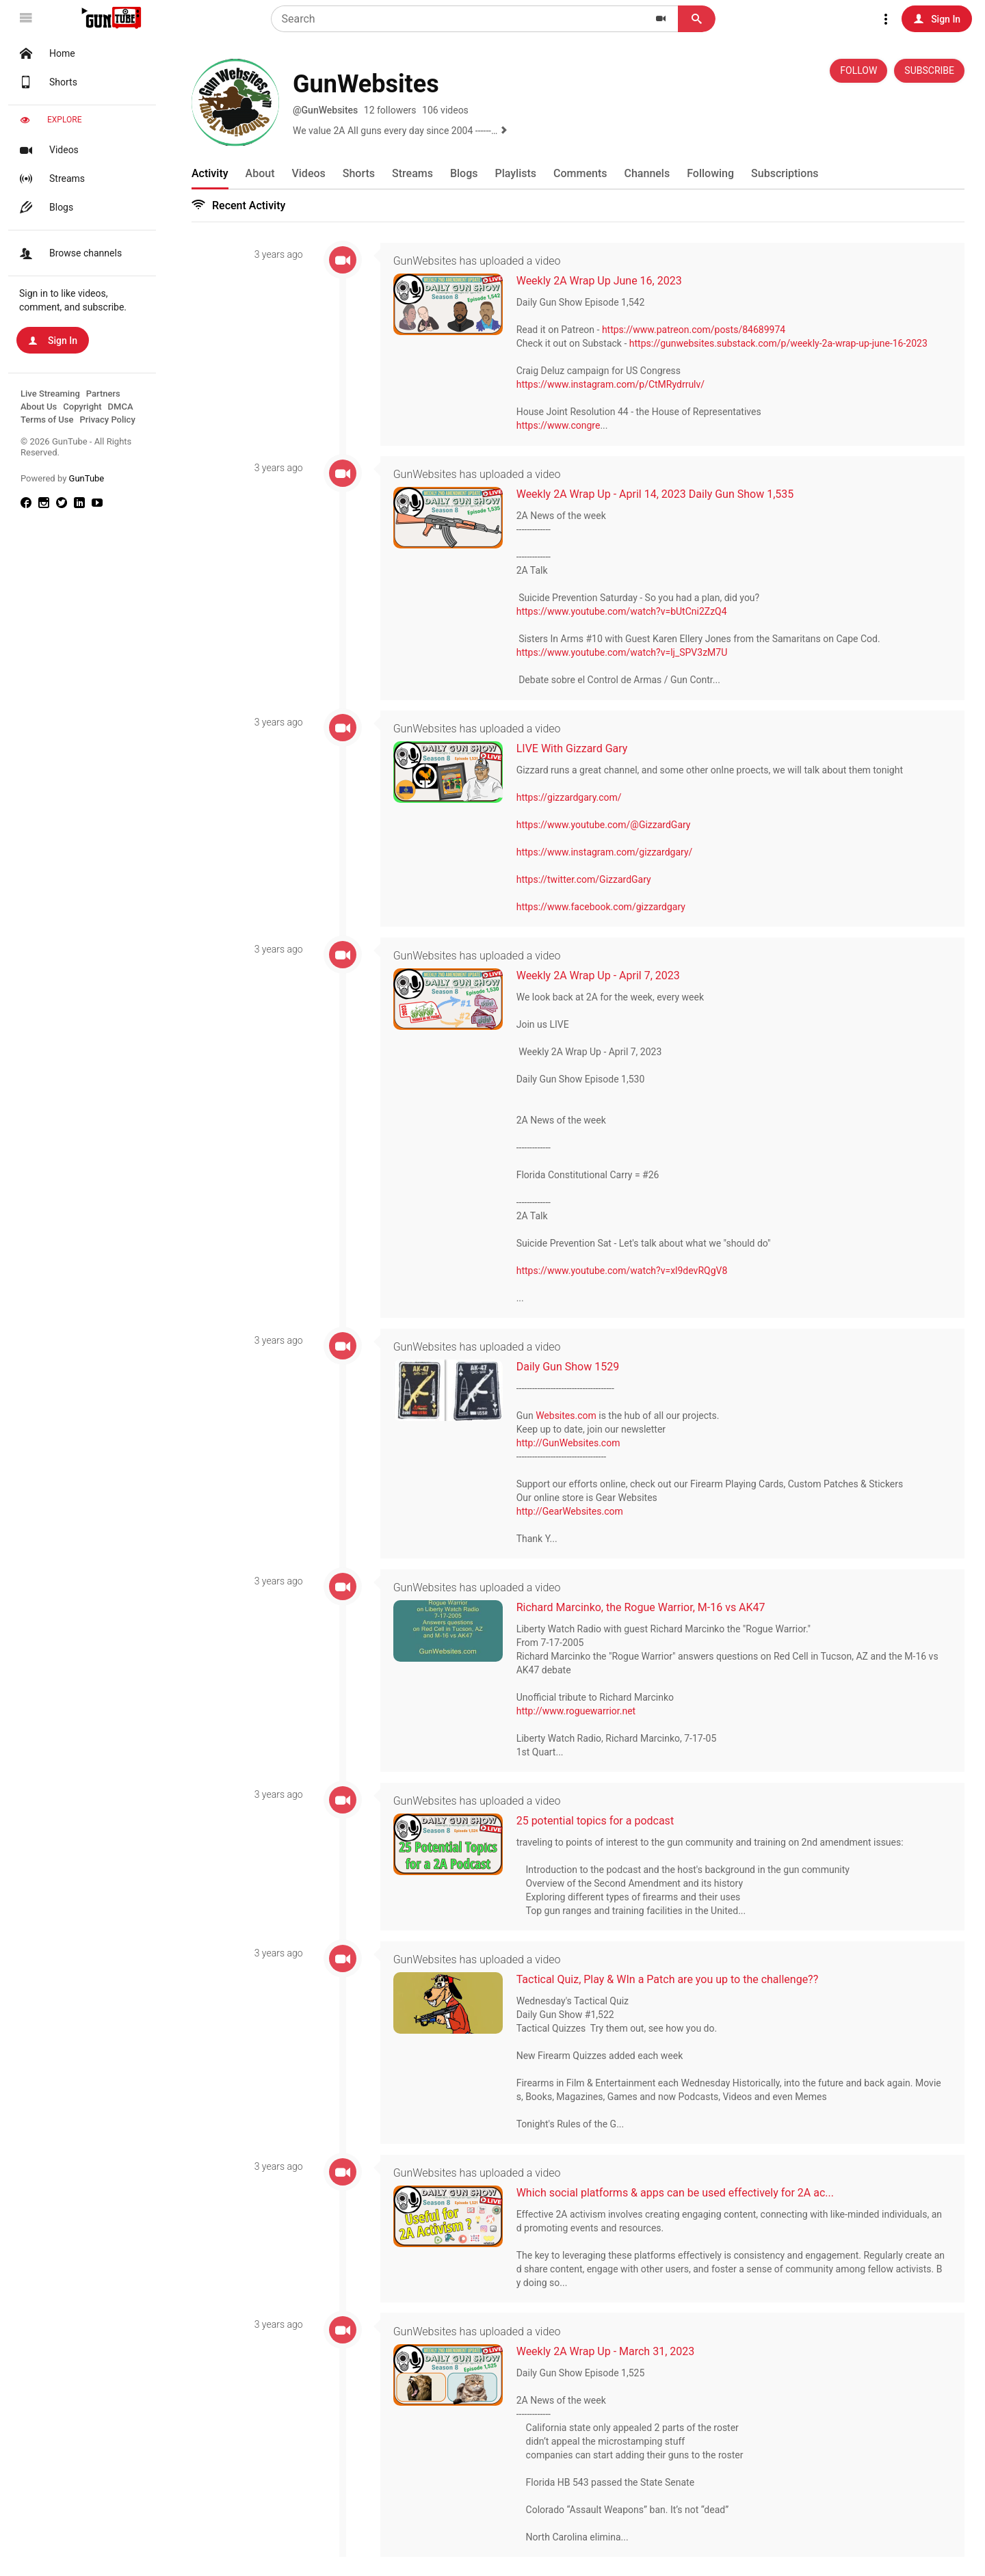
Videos (47, 149)
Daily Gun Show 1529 (572, 1365)
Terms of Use (47, 419)
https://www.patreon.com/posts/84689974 (698, 330)
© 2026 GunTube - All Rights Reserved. (76, 446)
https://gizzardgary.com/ (574, 797)
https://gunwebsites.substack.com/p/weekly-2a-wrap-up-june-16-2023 (783, 343)
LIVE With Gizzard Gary (577, 748)
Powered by (62, 478)
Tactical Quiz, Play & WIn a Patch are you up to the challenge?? (672, 1978)
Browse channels (69, 253)
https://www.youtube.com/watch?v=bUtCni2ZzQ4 (626, 611)
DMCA (120, 406)
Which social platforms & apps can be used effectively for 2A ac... (680, 2191)
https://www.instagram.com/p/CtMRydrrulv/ (615, 385)
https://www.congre (563, 426)
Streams (50, 178)
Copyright (82, 406)
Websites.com (570, 1415)
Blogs (44, 207)
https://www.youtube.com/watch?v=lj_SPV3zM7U (627, 652)
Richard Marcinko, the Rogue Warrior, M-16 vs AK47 (645, 1606)
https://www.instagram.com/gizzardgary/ (609, 852)
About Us (39, 406)
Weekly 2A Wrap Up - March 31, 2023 (610, 2349)
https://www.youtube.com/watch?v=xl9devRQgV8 (627, 1270)
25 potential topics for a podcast (600, 1820)
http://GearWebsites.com (574, 1511)
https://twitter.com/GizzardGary (588, 879)
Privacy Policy (107, 419)
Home (45, 53)
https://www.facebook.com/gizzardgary (605, 906)
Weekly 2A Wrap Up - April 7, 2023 (603, 974)
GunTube (87, 478)
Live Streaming (50, 393)
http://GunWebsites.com (573, 1442)
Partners (103, 393)
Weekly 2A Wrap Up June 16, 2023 (604, 280)
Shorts (46, 82)
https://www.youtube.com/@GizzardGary (608, 824)
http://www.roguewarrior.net (581, 1710)
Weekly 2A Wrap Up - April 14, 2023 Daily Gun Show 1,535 (660, 494)
